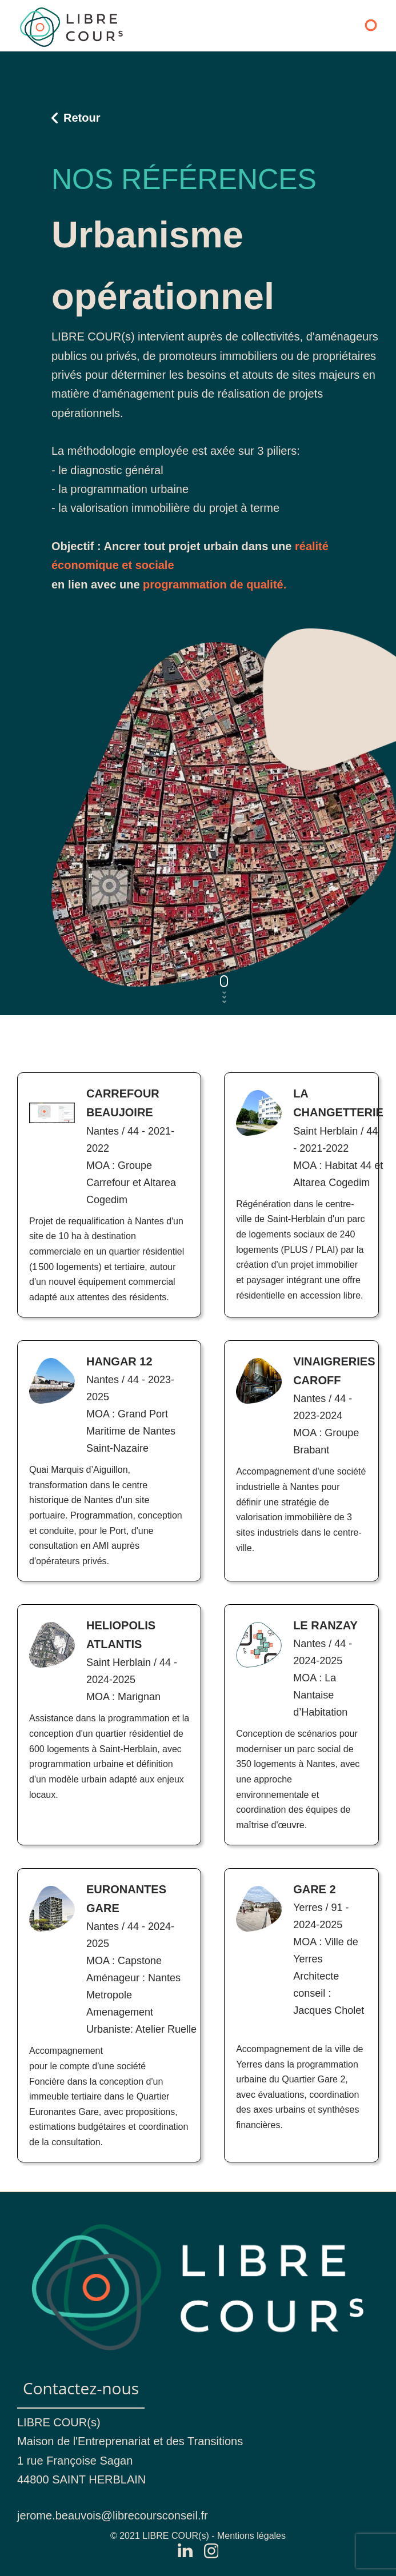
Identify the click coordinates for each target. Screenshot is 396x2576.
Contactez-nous (81, 2388)
